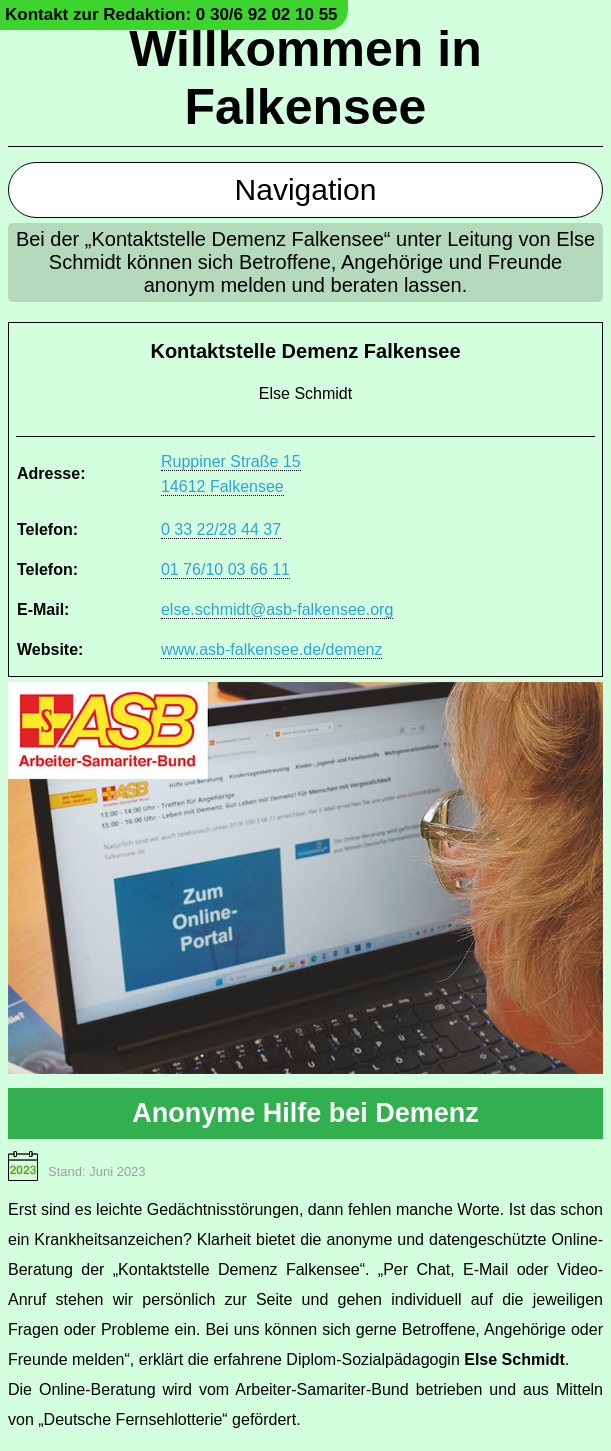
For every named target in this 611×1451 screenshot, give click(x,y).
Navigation (306, 189)
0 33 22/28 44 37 (221, 529)
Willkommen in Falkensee (305, 78)
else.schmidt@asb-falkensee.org (277, 609)
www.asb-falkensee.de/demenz (271, 649)
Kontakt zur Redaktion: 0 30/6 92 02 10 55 (171, 14)
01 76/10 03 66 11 (225, 569)
